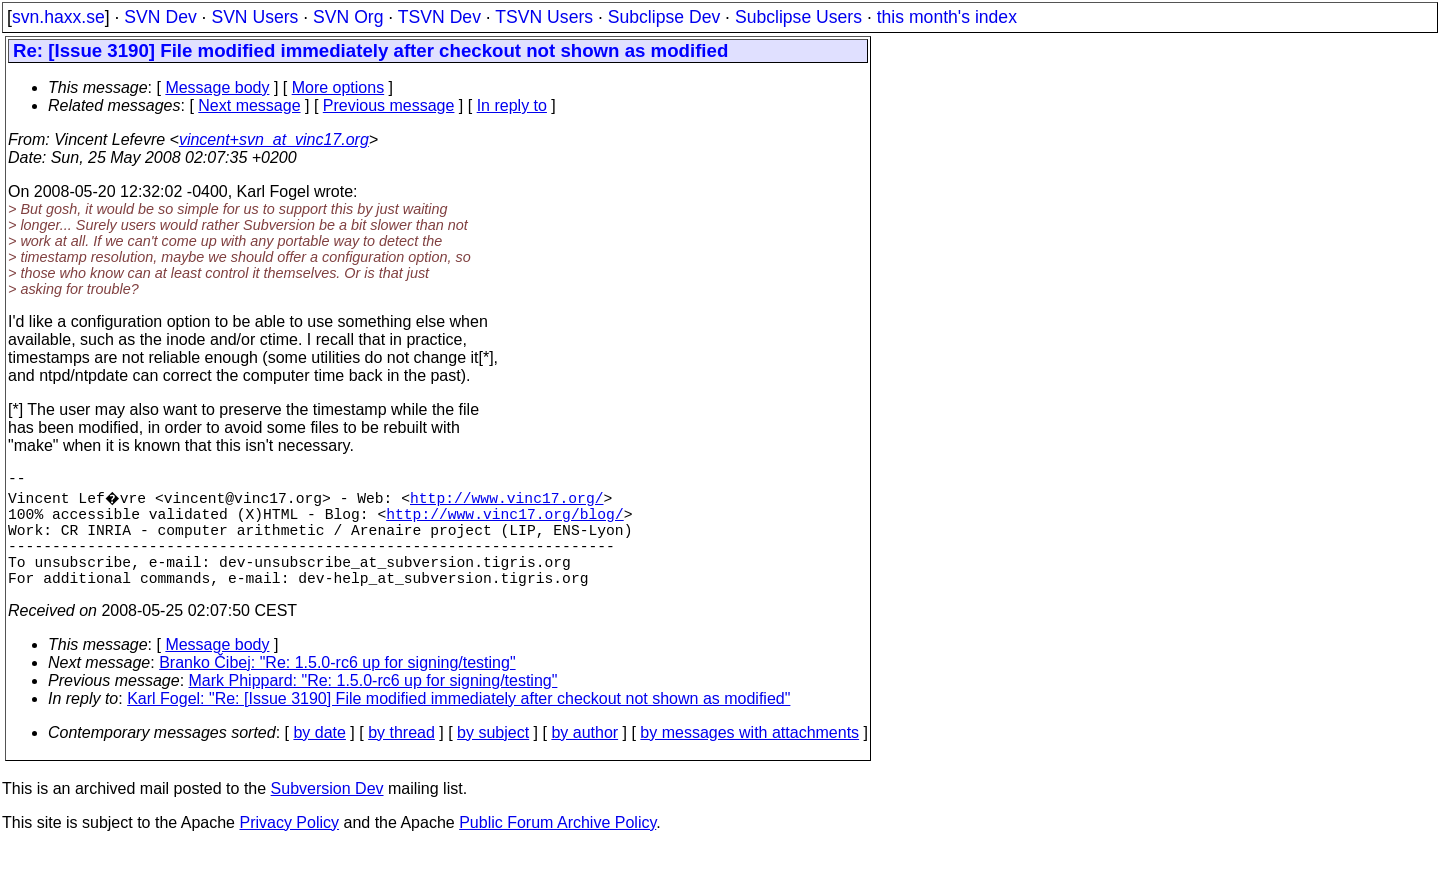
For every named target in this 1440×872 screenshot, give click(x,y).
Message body (217, 87)
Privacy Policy (289, 846)
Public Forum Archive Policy (557, 846)
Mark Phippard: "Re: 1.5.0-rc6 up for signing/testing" (373, 704)
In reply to (512, 105)
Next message (249, 105)
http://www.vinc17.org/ (509, 501)
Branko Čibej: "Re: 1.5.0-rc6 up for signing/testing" (337, 686)
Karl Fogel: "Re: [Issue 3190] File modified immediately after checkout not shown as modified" (458, 722)
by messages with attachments (749, 756)
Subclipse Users (798, 17)
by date (319, 756)
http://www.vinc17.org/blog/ (504, 521)
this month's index (947, 17)
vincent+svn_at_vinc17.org (274, 139)
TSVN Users (544, 17)
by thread (401, 756)
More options (338, 87)
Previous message (389, 105)
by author (584, 756)
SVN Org (348, 17)
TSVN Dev (439, 17)
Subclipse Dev (664, 17)
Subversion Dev (327, 812)
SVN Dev (160, 17)
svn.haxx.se (58, 17)
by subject (493, 756)
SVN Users (254, 17)
